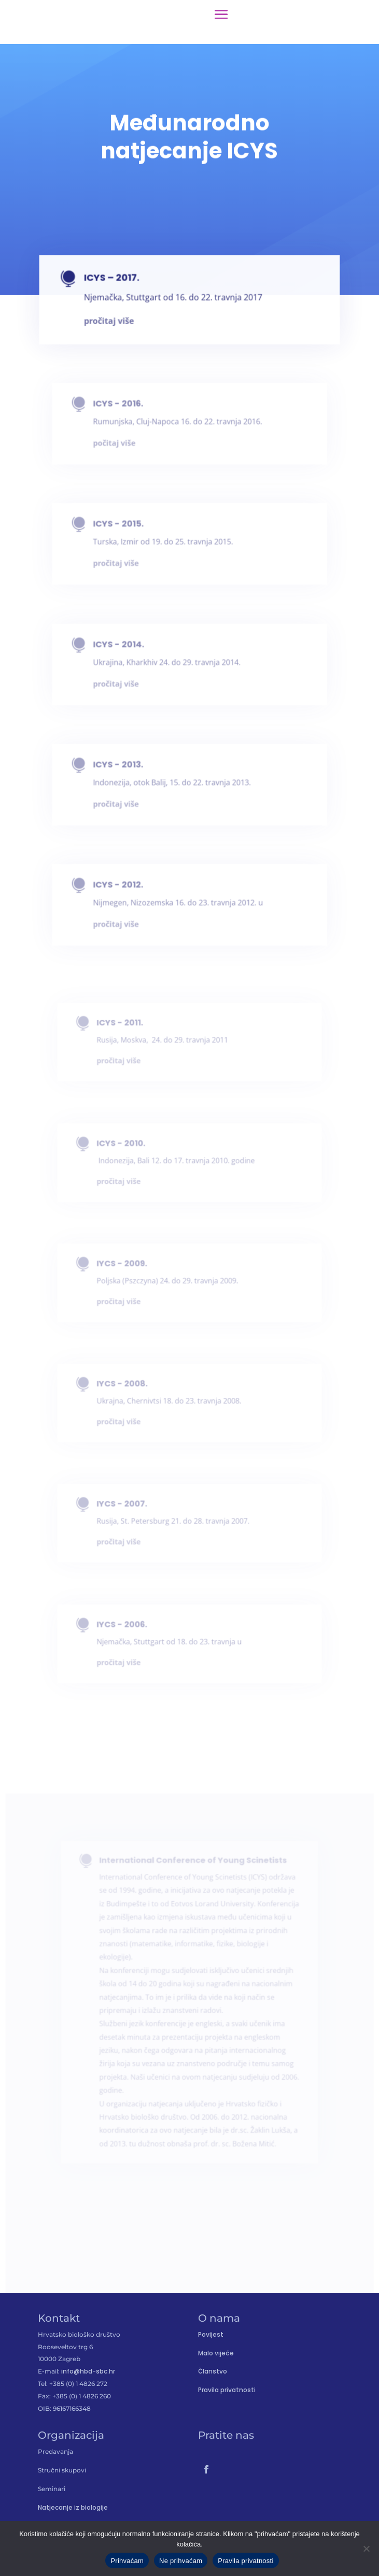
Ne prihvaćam (180, 2561)
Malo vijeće (216, 2353)
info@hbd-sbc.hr (88, 2371)
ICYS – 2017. (119, 284)
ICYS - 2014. (126, 650)
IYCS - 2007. (127, 1508)
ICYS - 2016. (125, 409)
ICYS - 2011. (125, 1027)
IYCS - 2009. (127, 1268)
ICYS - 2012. (125, 891)
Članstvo (212, 2371)
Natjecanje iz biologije (73, 2507)
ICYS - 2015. (125, 530)
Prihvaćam (127, 2561)
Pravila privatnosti (227, 2389)
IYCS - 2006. (127, 1629)
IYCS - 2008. (127, 1388)
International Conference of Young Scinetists (192, 1897)
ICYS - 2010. (126, 1147)
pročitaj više (123, 686)
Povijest (210, 2334)
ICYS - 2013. (125, 770)
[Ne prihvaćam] (366, 2548)
